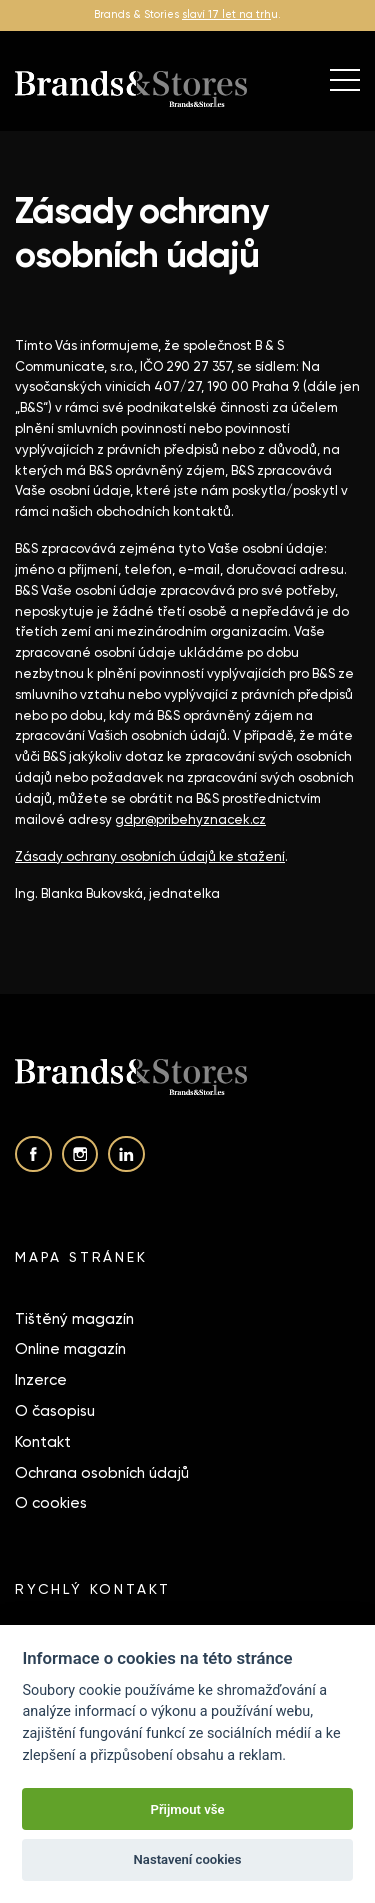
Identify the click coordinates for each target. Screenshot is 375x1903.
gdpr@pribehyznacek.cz (190, 819)
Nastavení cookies (188, 1859)
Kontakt (43, 1442)
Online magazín (70, 1349)
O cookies (51, 1503)
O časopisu (55, 1411)
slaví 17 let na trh (226, 14)
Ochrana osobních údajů (102, 1473)
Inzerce (41, 1380)
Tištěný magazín (74, 1319)
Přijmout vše (187, 1809)
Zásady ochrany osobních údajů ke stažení (150, 856)
